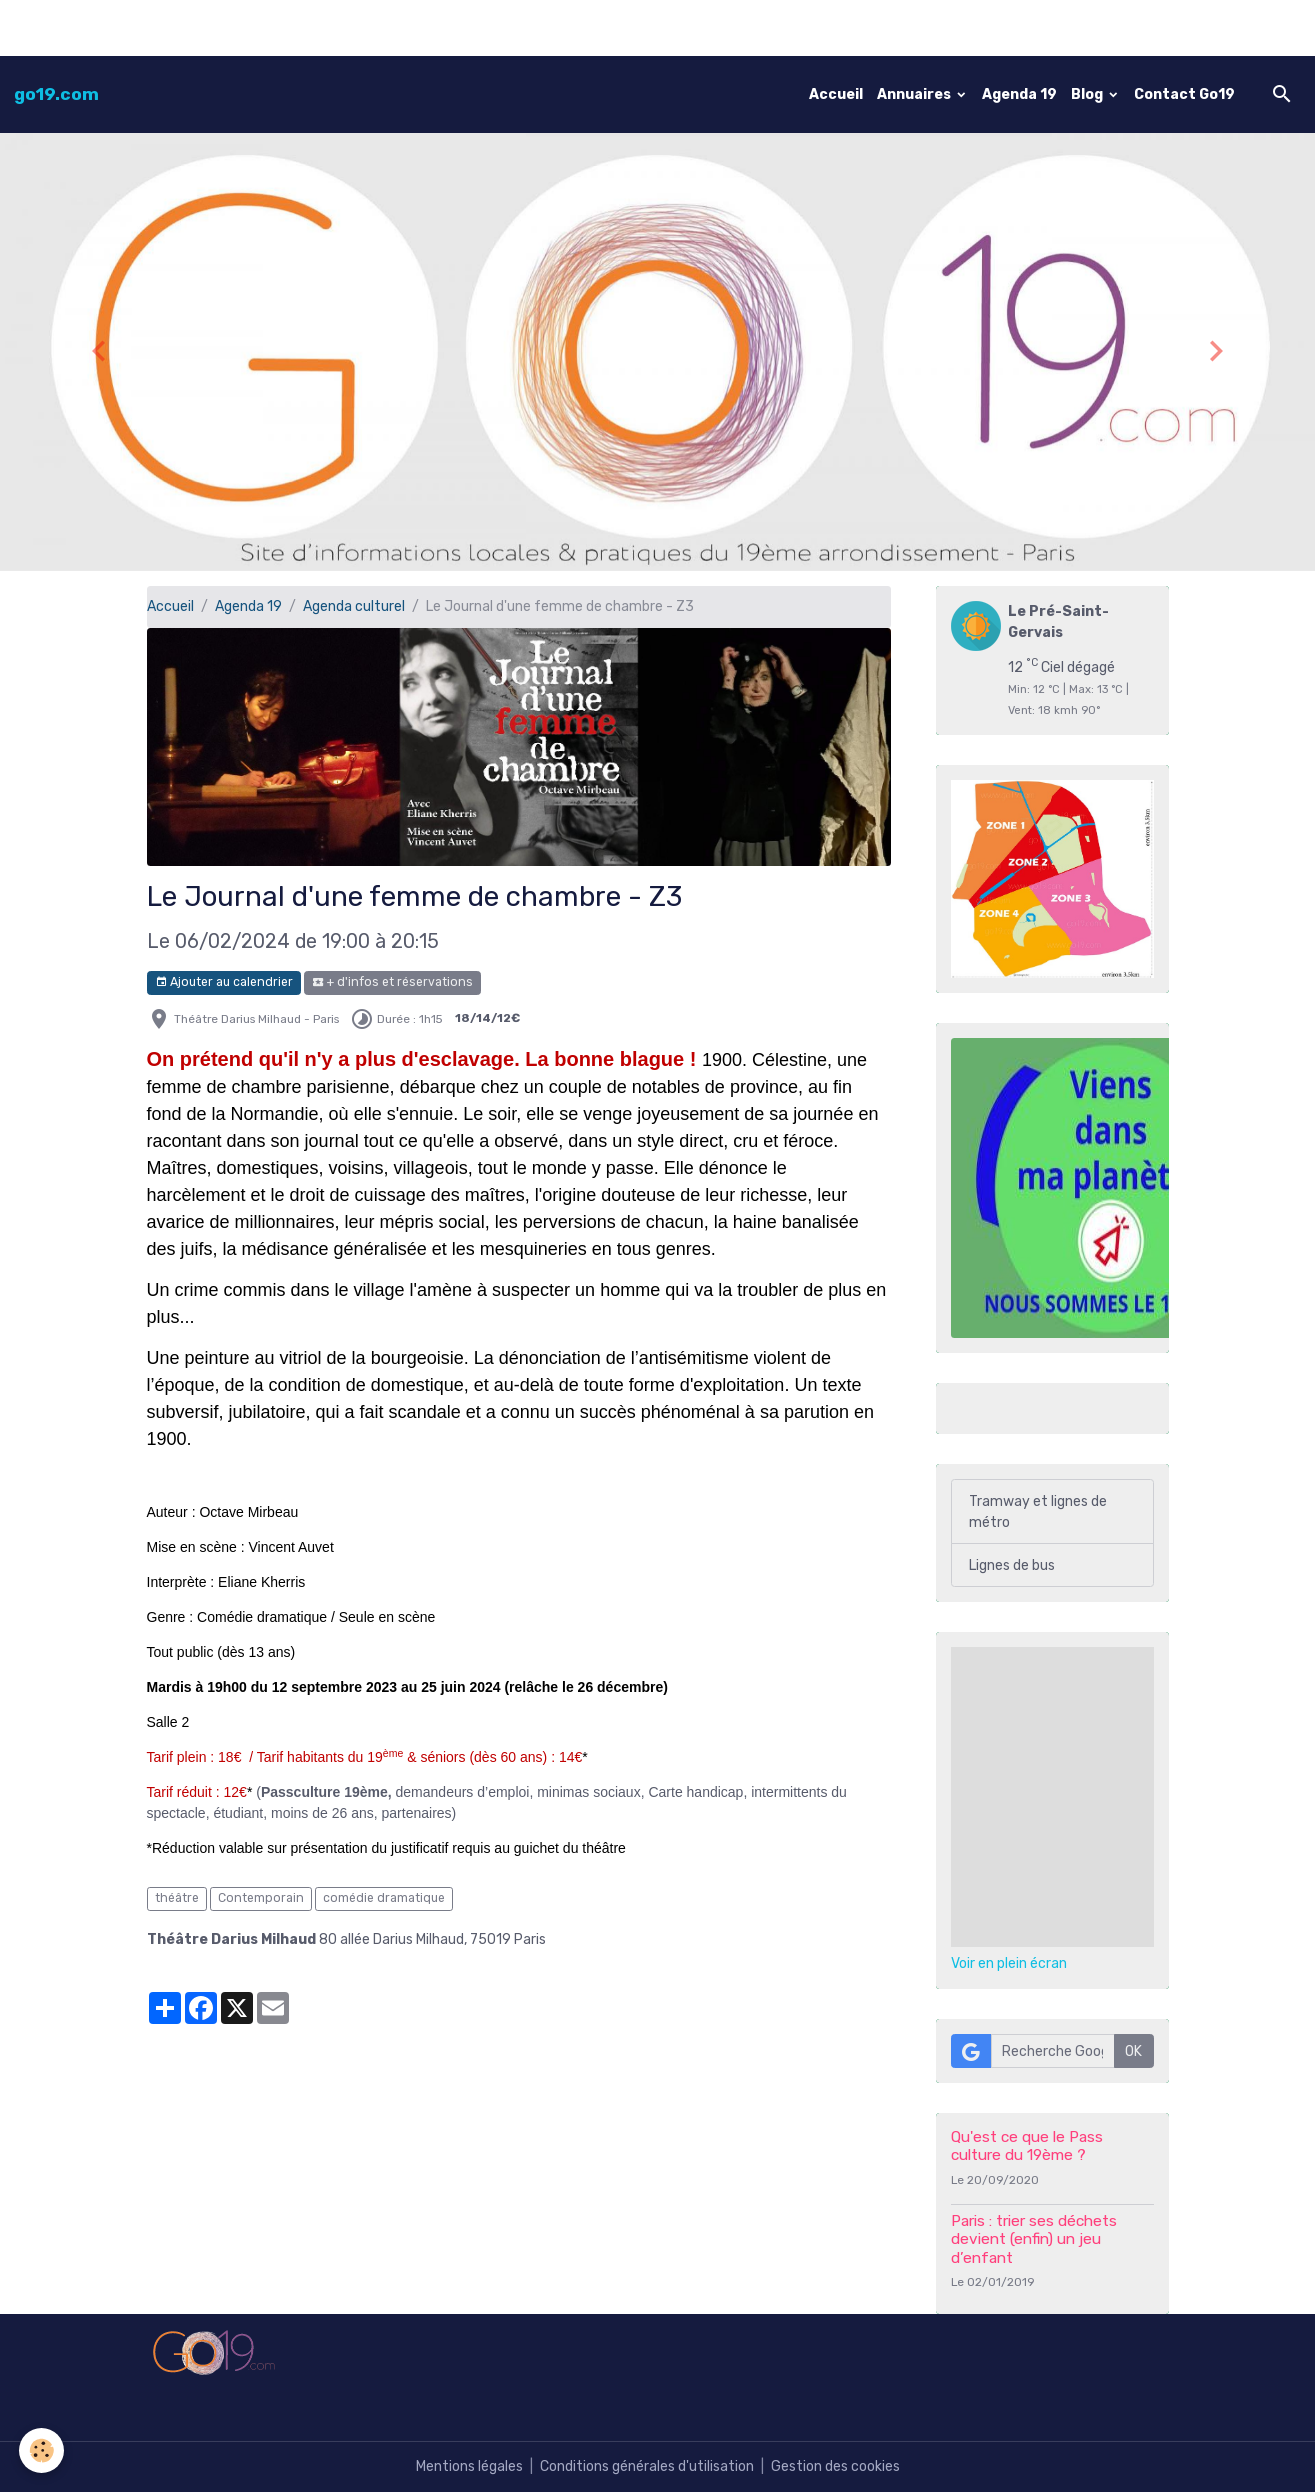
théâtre (177, 1898)
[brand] (56, 94)
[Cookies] (42, 2450)
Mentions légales (469, 2466)
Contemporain (261, 1898)
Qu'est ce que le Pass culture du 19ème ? (1027, 2146)
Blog (1088, 94)
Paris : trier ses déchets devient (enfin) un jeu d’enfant (1034, 2239)
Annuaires (915, 94)
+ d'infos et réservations (392, 982)
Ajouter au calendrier (224, 982)
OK (1133, 2051)
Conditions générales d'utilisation (647, 2466)
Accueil (836, 94)
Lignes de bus (1012, 1565)
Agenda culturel (354, 606)
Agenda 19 (1019, 94)
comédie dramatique (384, 1898)
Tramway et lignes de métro (1038, 1512)
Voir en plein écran (1009, 1963)
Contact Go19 (1184, 94)
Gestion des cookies (835, 2466)
